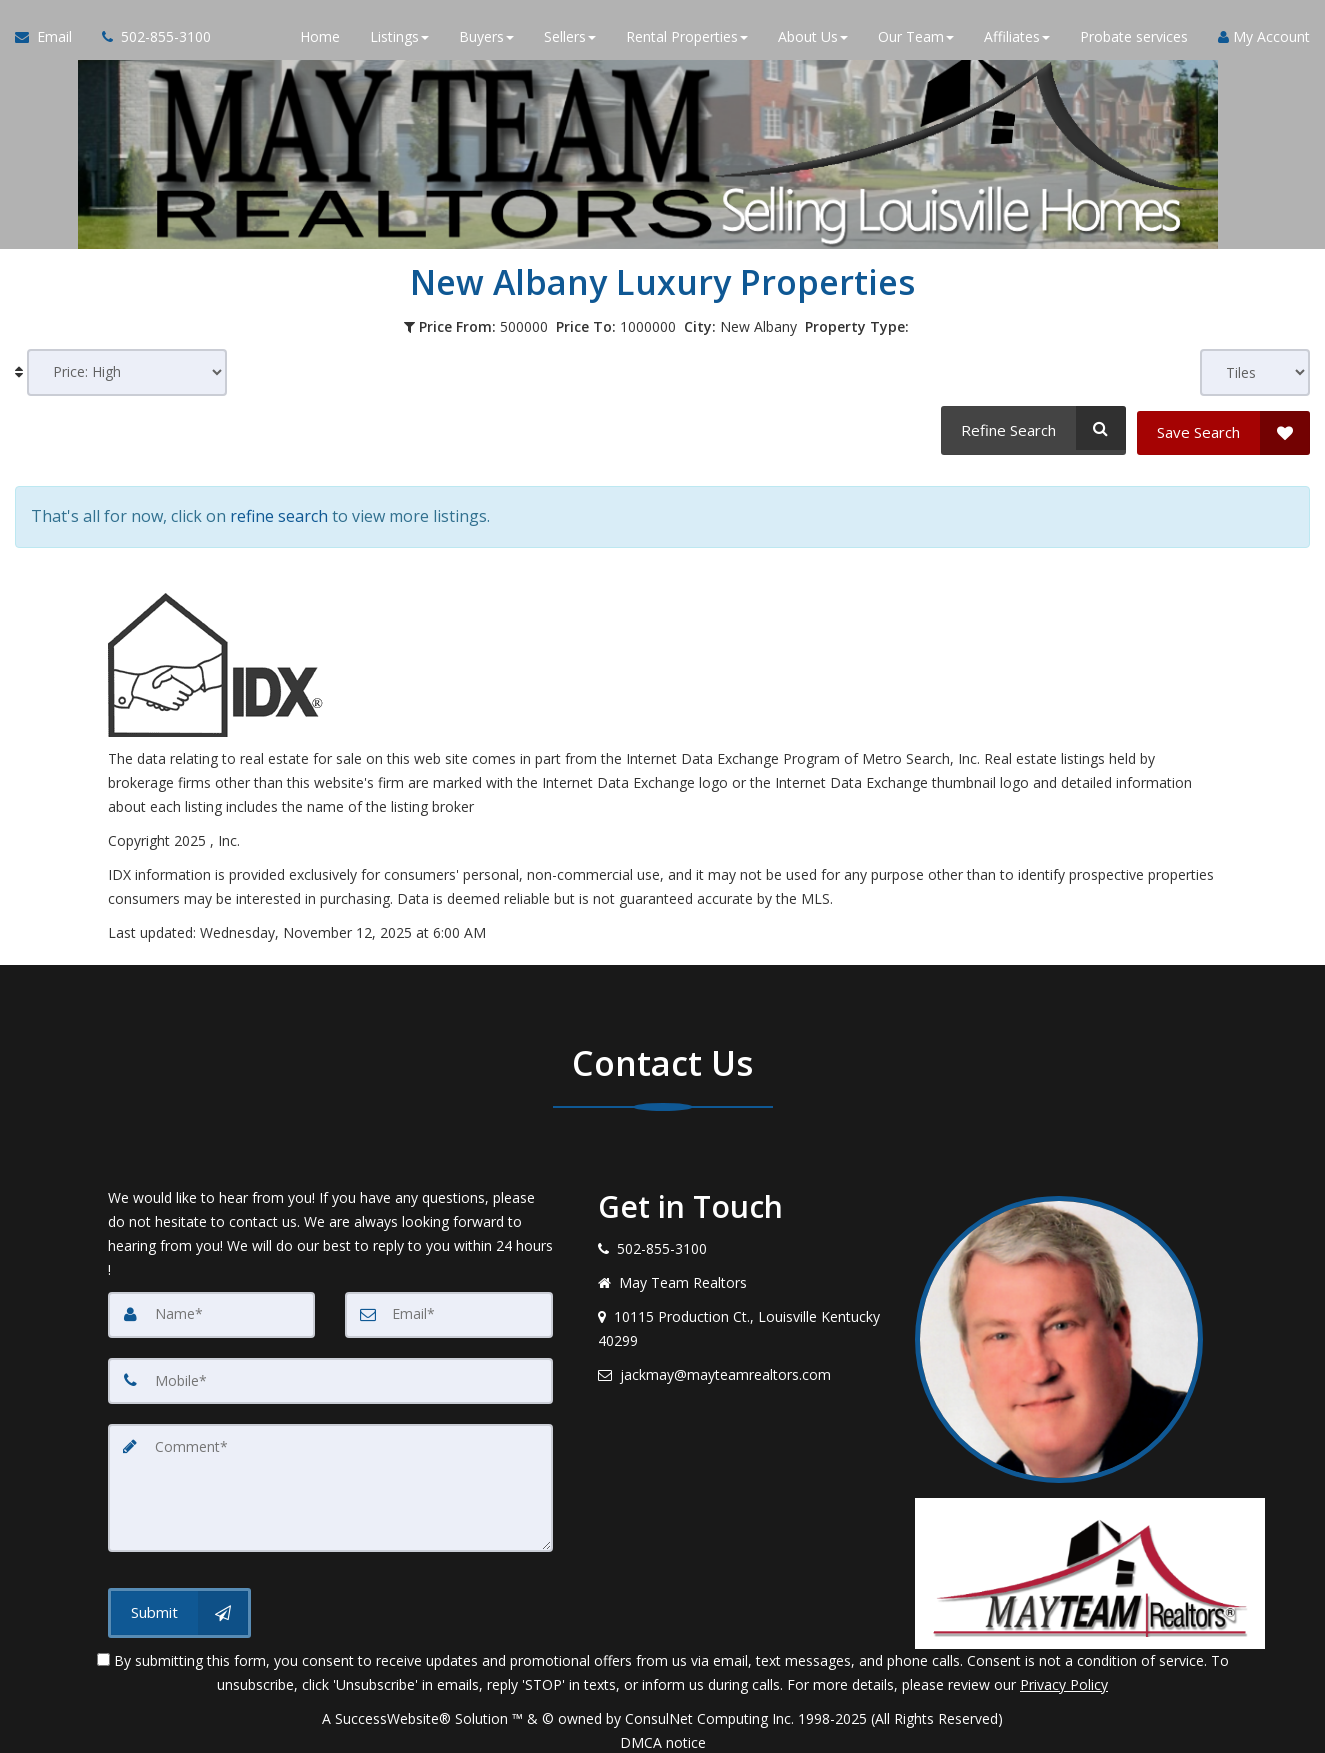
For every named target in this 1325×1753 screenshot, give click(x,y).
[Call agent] (149, 40)
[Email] (449, 1302)
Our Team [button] (916, 39)
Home (320, 39)
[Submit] (179, 1598)
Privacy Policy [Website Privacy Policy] (1064, 1672)
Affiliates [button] (1017, 39)
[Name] (212, 1302)
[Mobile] (330, 1368)
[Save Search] (1223, 428)
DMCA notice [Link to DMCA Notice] (663, 1730)
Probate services (1134, 39)
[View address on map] (742, 1316)
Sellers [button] (570, 39)
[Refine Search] (1030, 428)
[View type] (1255, 372)
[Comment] (330, 1474)
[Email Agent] (51, 40)
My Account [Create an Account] (1264, 39)
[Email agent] (742, 1362)
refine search (279, 508)
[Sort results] (127, 372)
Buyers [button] (486, 39)
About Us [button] (813, 39)
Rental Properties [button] (687, 39)
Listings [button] (399, 39)
